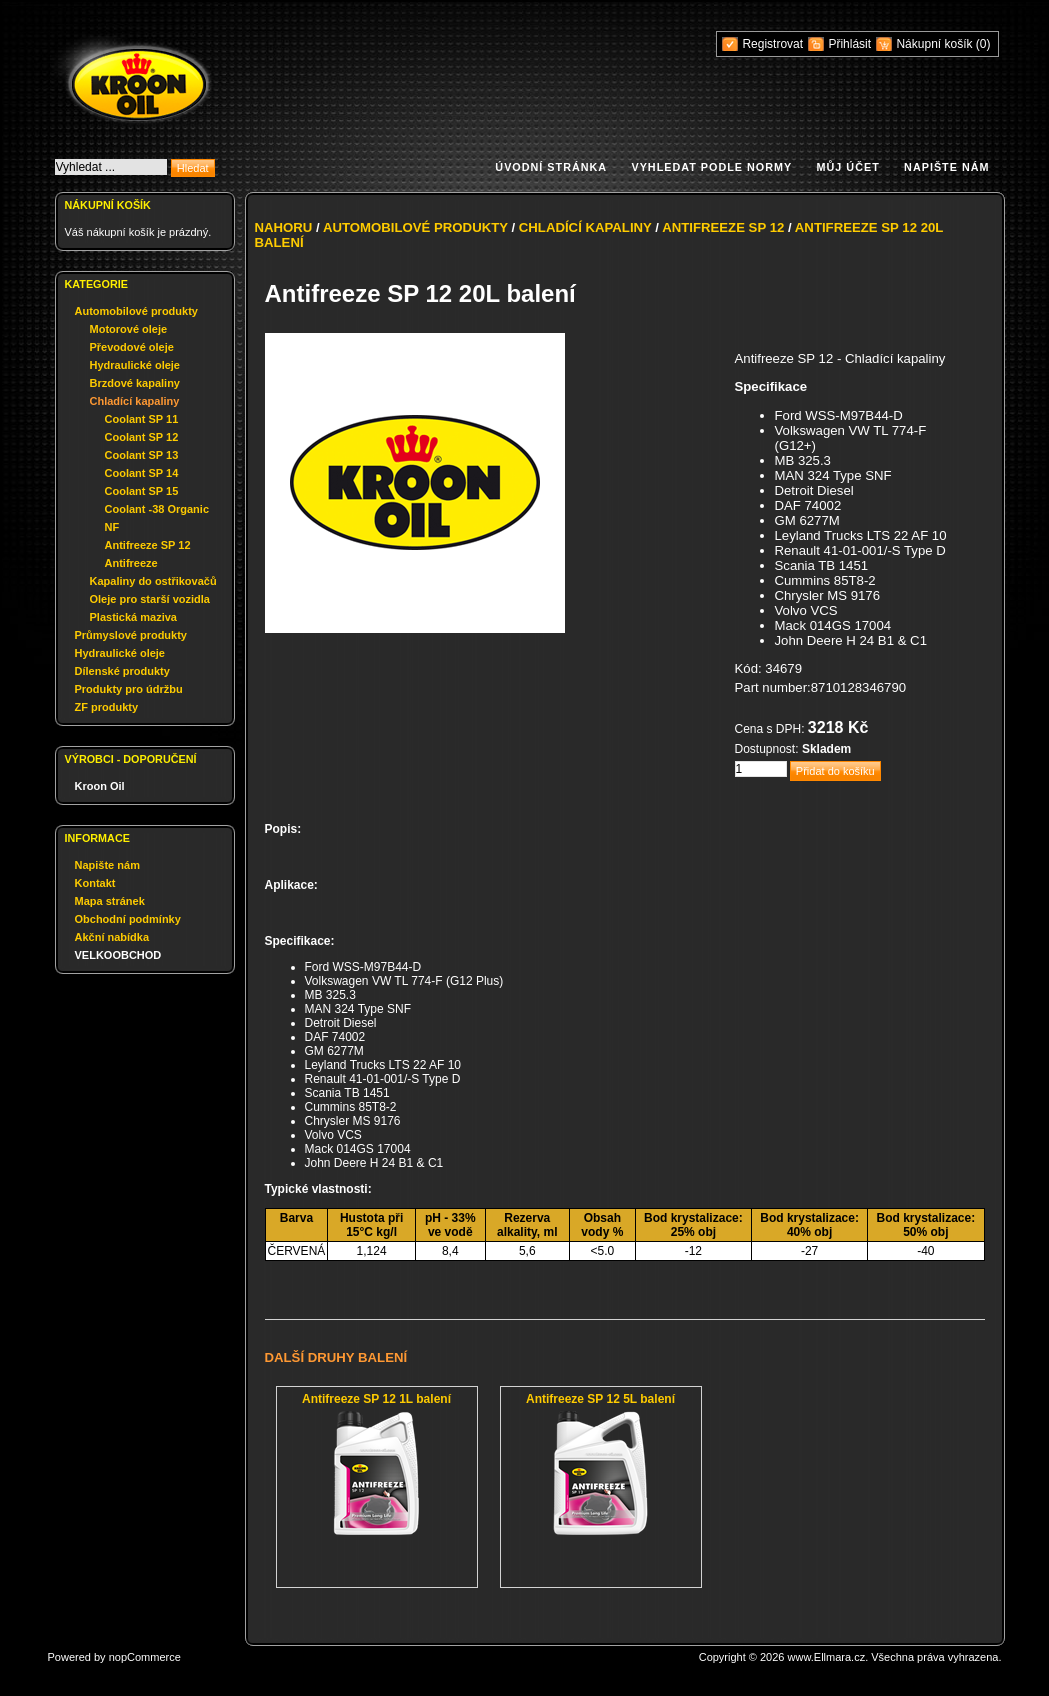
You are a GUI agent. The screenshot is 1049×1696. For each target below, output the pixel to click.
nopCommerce (145, 1657)
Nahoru (284, 227)
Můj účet (848, 167)
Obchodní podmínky (128, 919)
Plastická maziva (133, 617)
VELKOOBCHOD (118, 955)
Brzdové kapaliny (135, 383)
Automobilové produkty (136, 311)
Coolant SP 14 (142, 473)
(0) (983, 44)
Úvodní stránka (551, 167)
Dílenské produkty (122, 671)
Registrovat (772, 44)
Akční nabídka (112, 937)
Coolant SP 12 (142, 437)
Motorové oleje (129, 329)
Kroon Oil (100, 786)
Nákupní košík (935, 44)
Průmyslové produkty (131, 635)
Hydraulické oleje (135, 365)
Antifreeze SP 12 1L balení (376, 1399)
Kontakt (95, 883)
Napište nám (946, 167)
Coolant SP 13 (142, 455)
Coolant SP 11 (142, 419)
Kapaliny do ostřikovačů (153, 581)
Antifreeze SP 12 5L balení (600, 1399)
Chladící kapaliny (135, 401)
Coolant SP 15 (142, 491)
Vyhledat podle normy (711, 167)
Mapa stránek (110, 901)
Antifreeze (131, 563)
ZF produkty (107, 707)
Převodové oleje (132, 347)
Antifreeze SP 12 (148, 545)
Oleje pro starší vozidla (150, 599)
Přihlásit (849, 44)
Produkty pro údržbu (129, 689)
